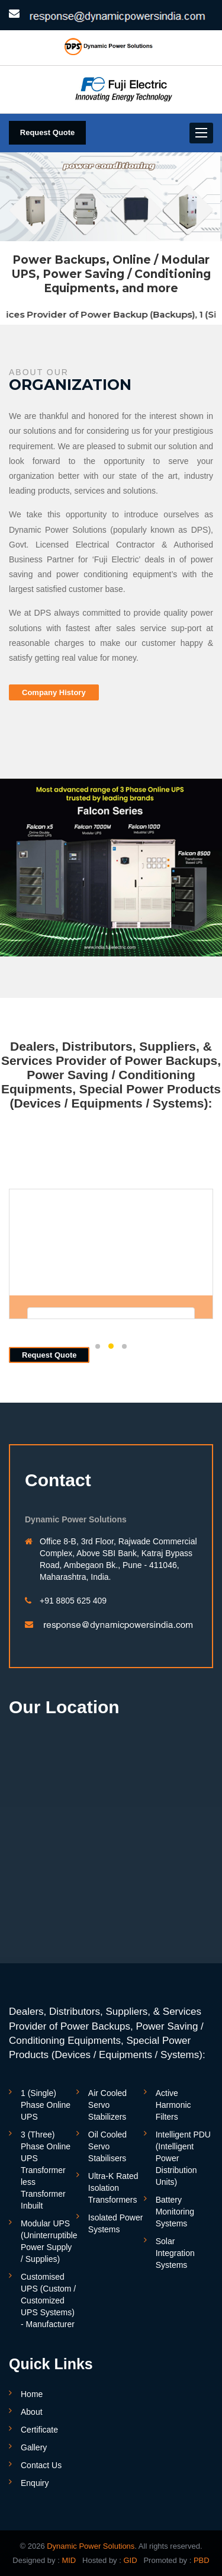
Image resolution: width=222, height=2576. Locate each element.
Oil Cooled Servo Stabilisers (107, 2146)
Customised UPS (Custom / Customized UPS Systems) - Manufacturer (48, 2300)
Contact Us (41, 2465)
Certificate (39, 2429)
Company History (54, 692)
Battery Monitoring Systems (175, 2211)
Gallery (34, 2447)
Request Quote (47, 132)
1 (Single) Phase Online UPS (45, 2104)
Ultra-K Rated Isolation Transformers (113, 2187)
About (32, 2412)
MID (68, 2560)
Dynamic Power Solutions (90, 2546)
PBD (202, 2560)
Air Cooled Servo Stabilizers (107, 2104)
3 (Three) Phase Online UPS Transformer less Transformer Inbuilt (45, 2170)
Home (32, 2394)
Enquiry (35, 2483)
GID (129, 2560)
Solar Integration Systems (175, 2253)
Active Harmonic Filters (173, 2104)
